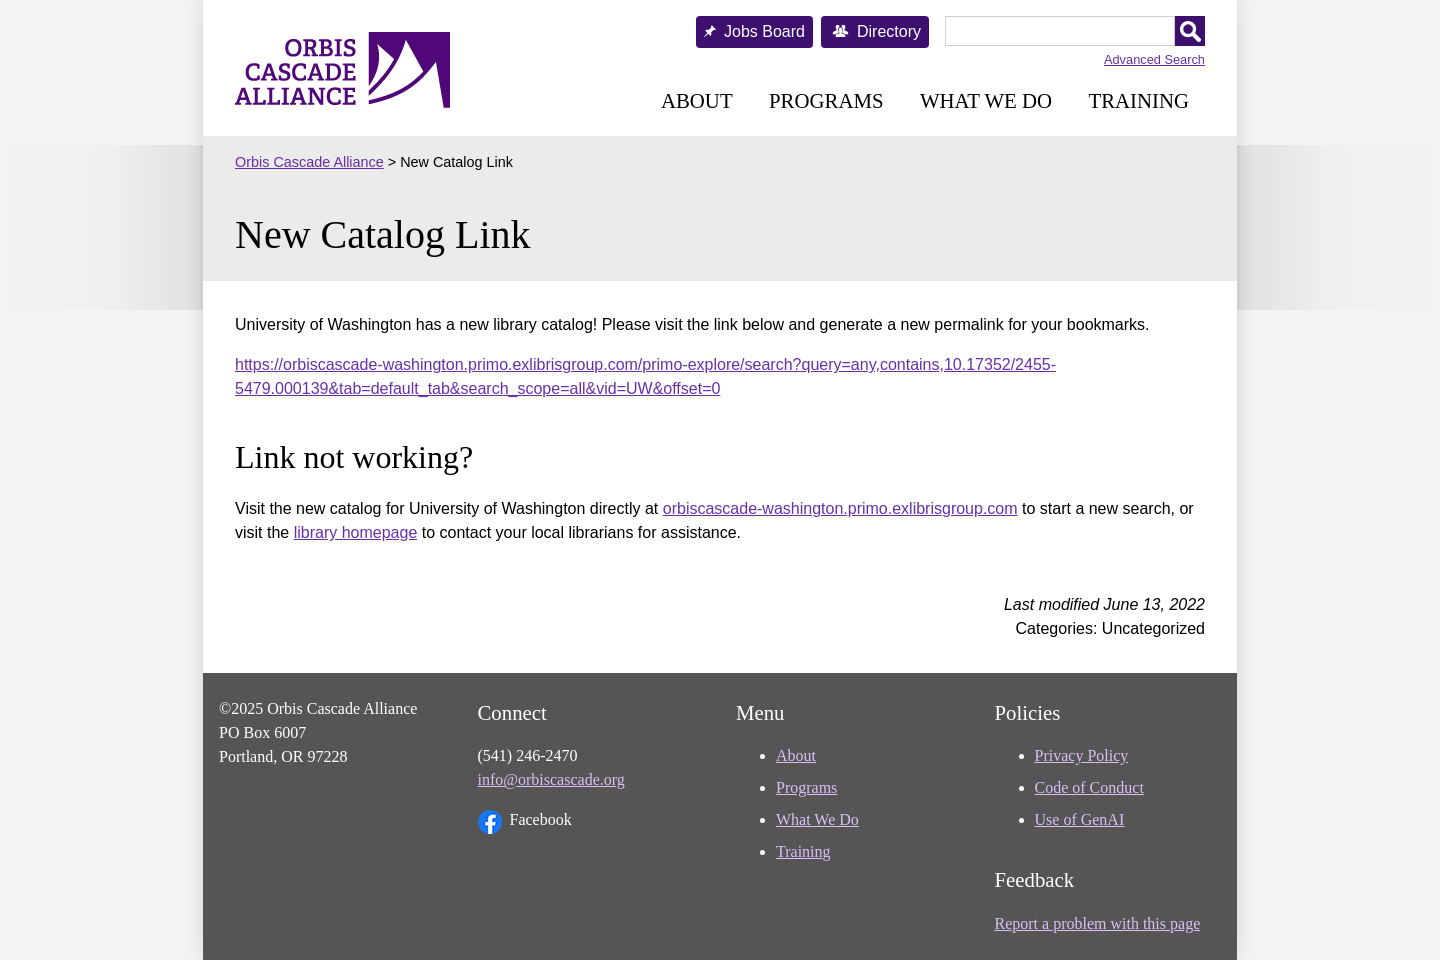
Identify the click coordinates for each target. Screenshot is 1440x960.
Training (1138, 100)
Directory (889, 31)
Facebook (525, 822)
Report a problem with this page (1098, 923)
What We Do (986, 100)
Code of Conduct (1089, 787)
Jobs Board (764, 31)
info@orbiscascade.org (551, 779)
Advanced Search (1154, 59)
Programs (826, 100)
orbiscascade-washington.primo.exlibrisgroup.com (840, 508)
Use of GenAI (1080, 819)
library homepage (356, 532)
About (697, 100)
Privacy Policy (1082, 755)
